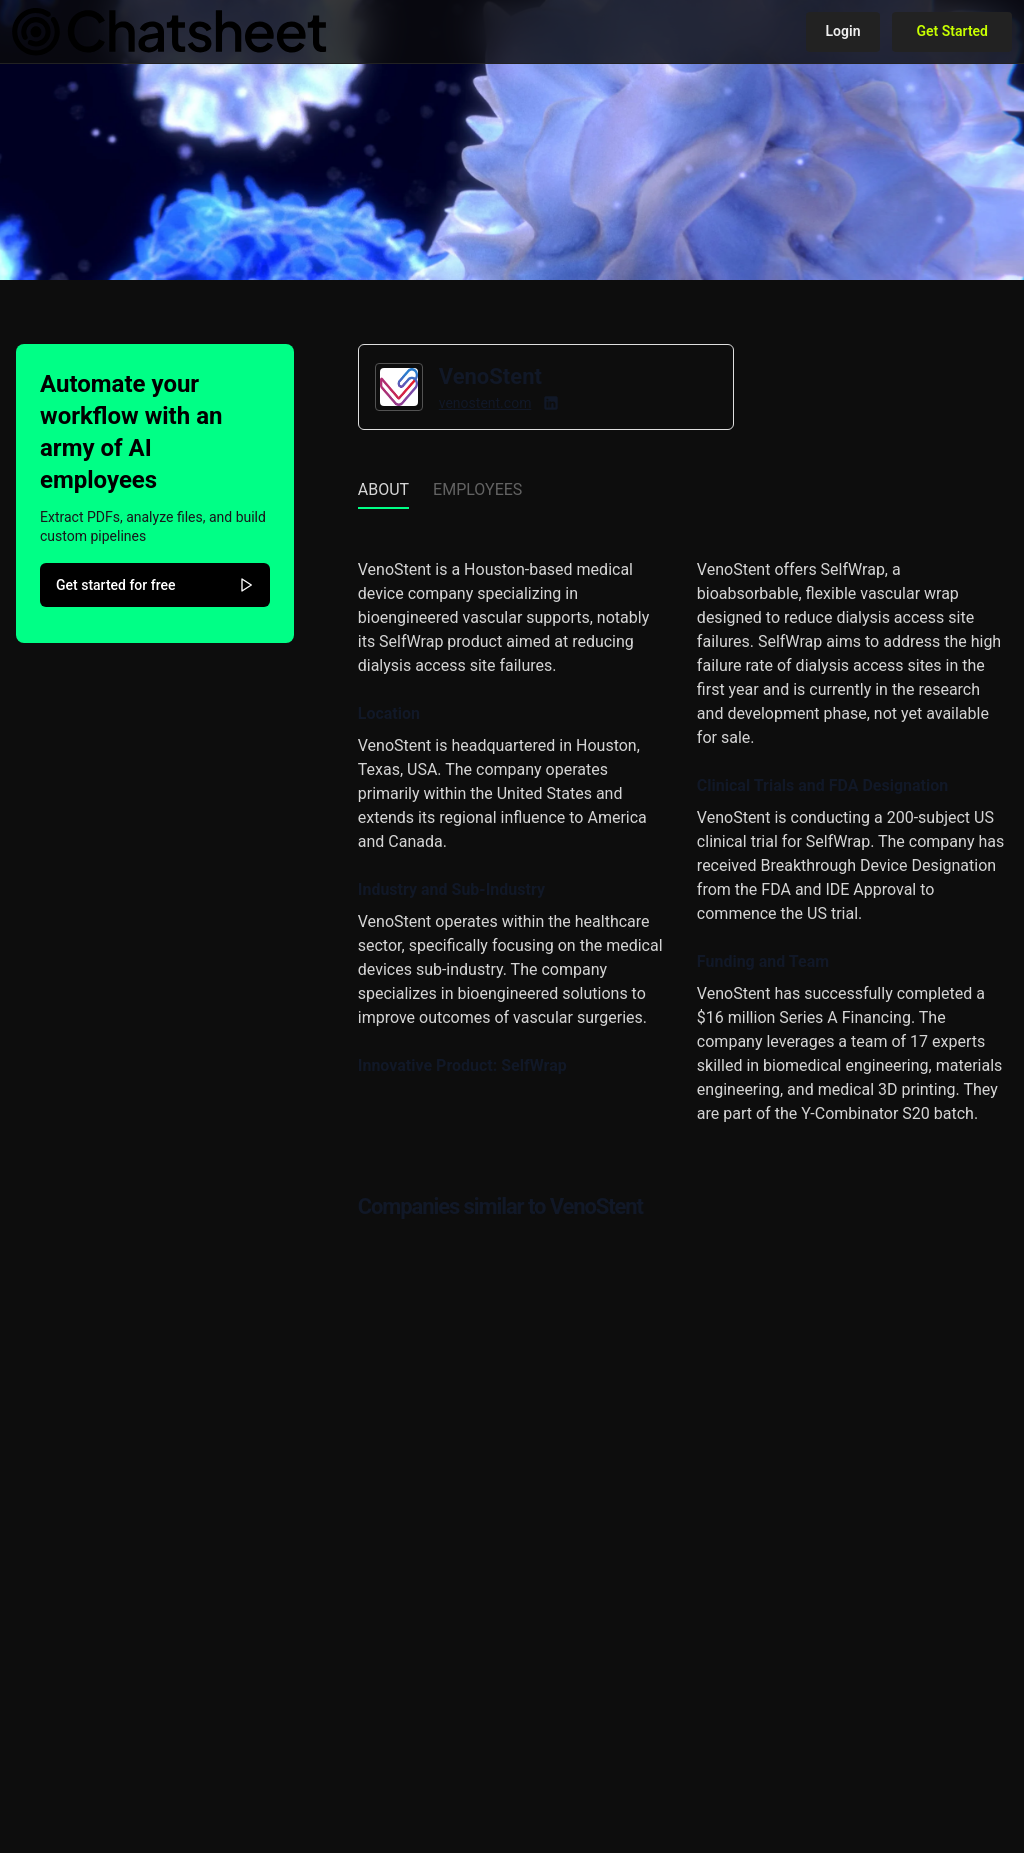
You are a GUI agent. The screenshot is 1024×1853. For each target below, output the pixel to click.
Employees (477, 489)
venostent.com (485, 403)
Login (843, 31)
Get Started (952, 31)
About (383, 489)
